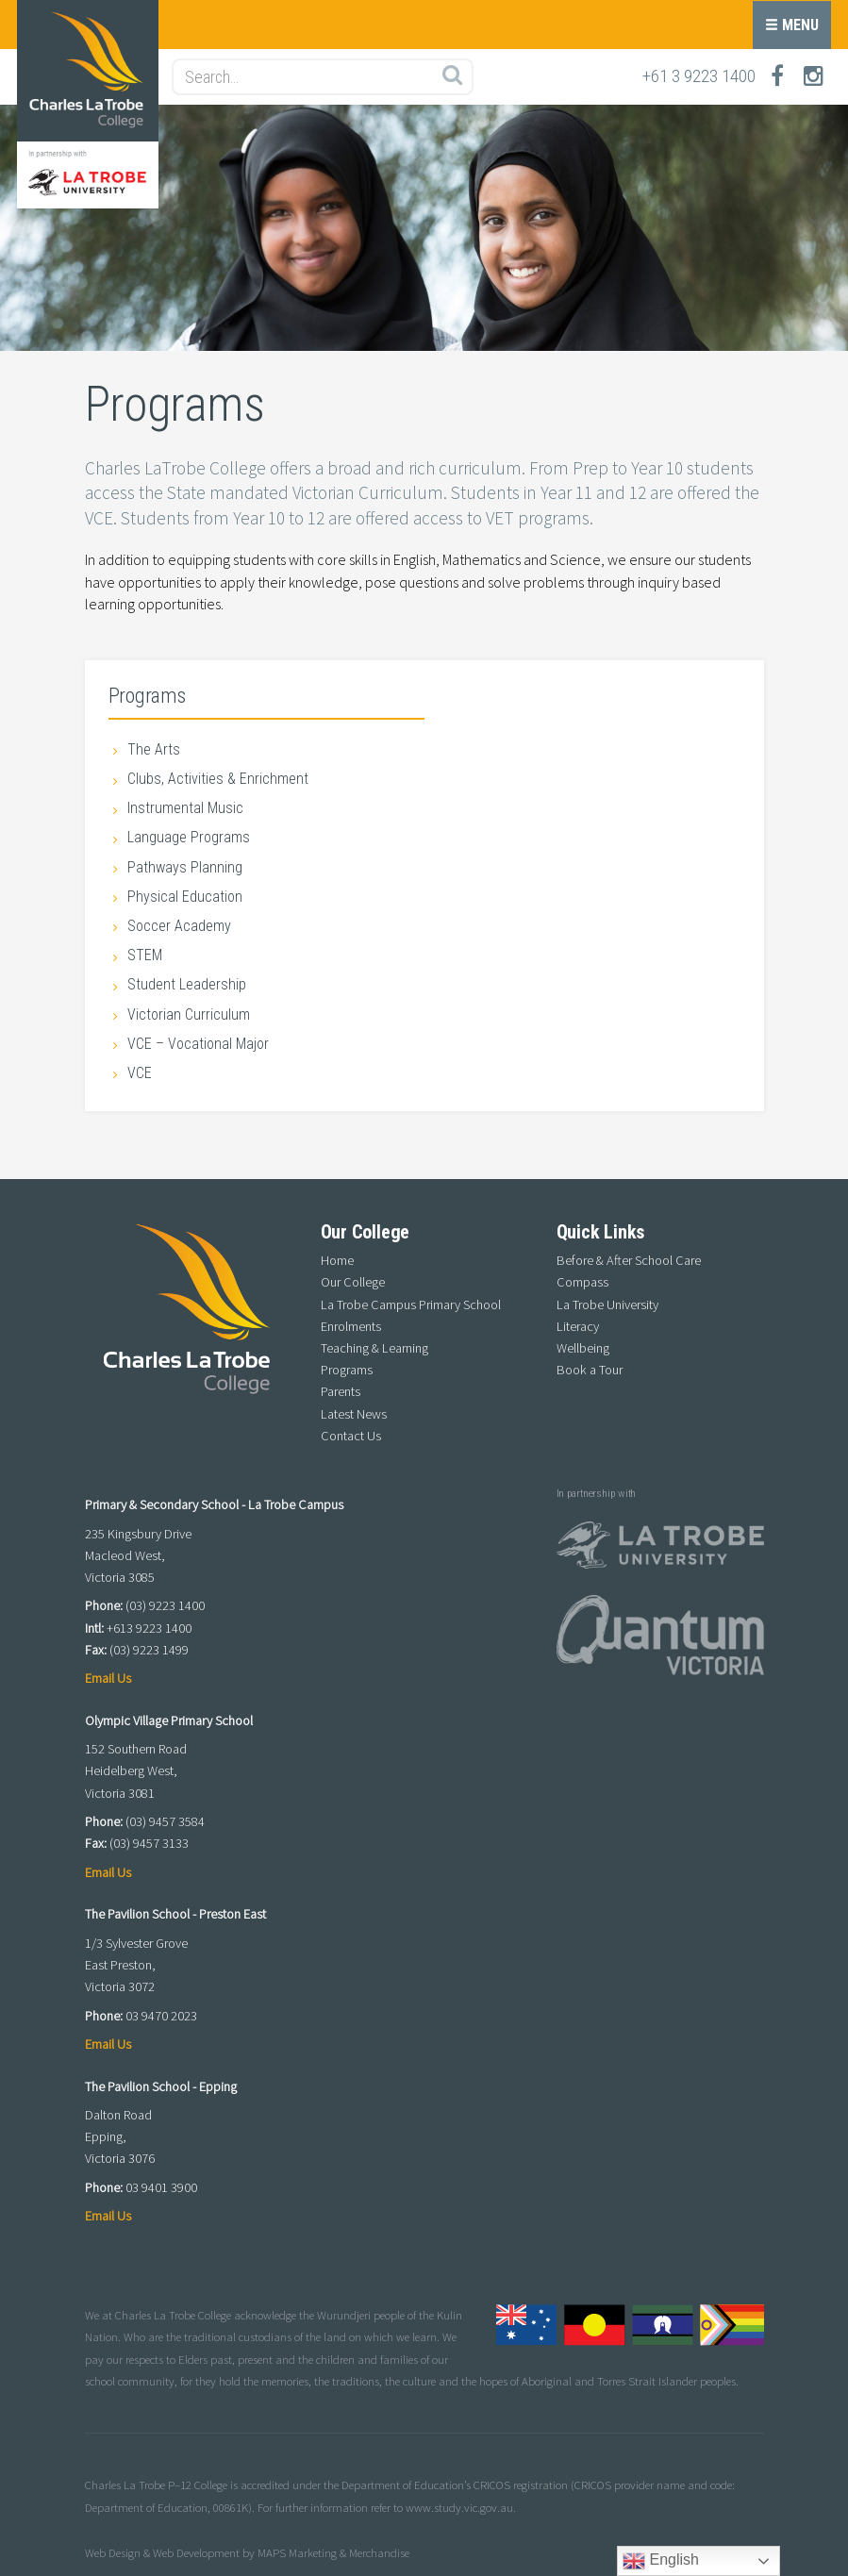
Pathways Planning (184, 867)
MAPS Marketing (297, 2552)
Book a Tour (590, 1369)
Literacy (578, 1326)
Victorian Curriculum (188, 1014)
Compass (582, 1281)
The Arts (153, 749)
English (661, 2561)
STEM (144, 955)
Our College (353, 1281)
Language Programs (188, 837)
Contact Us (351, 1435)
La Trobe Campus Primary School (411, 1304)
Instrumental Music (185, 808)
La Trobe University (607, 1304)
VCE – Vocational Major (198, 1044)
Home (337, 1260)
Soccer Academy (179, 926)
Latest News (354, 1413)
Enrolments (351, 1326)
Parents (340, 1391)
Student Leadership (186, 984)
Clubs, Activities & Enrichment (217, 779)
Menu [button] (792, 25)
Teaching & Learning (374, 1347)
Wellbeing (583, 1347)
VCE (139, 1073)
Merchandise (379, 2552)
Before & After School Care (629, 1260)
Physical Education (184, 897)
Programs (147, 695)
